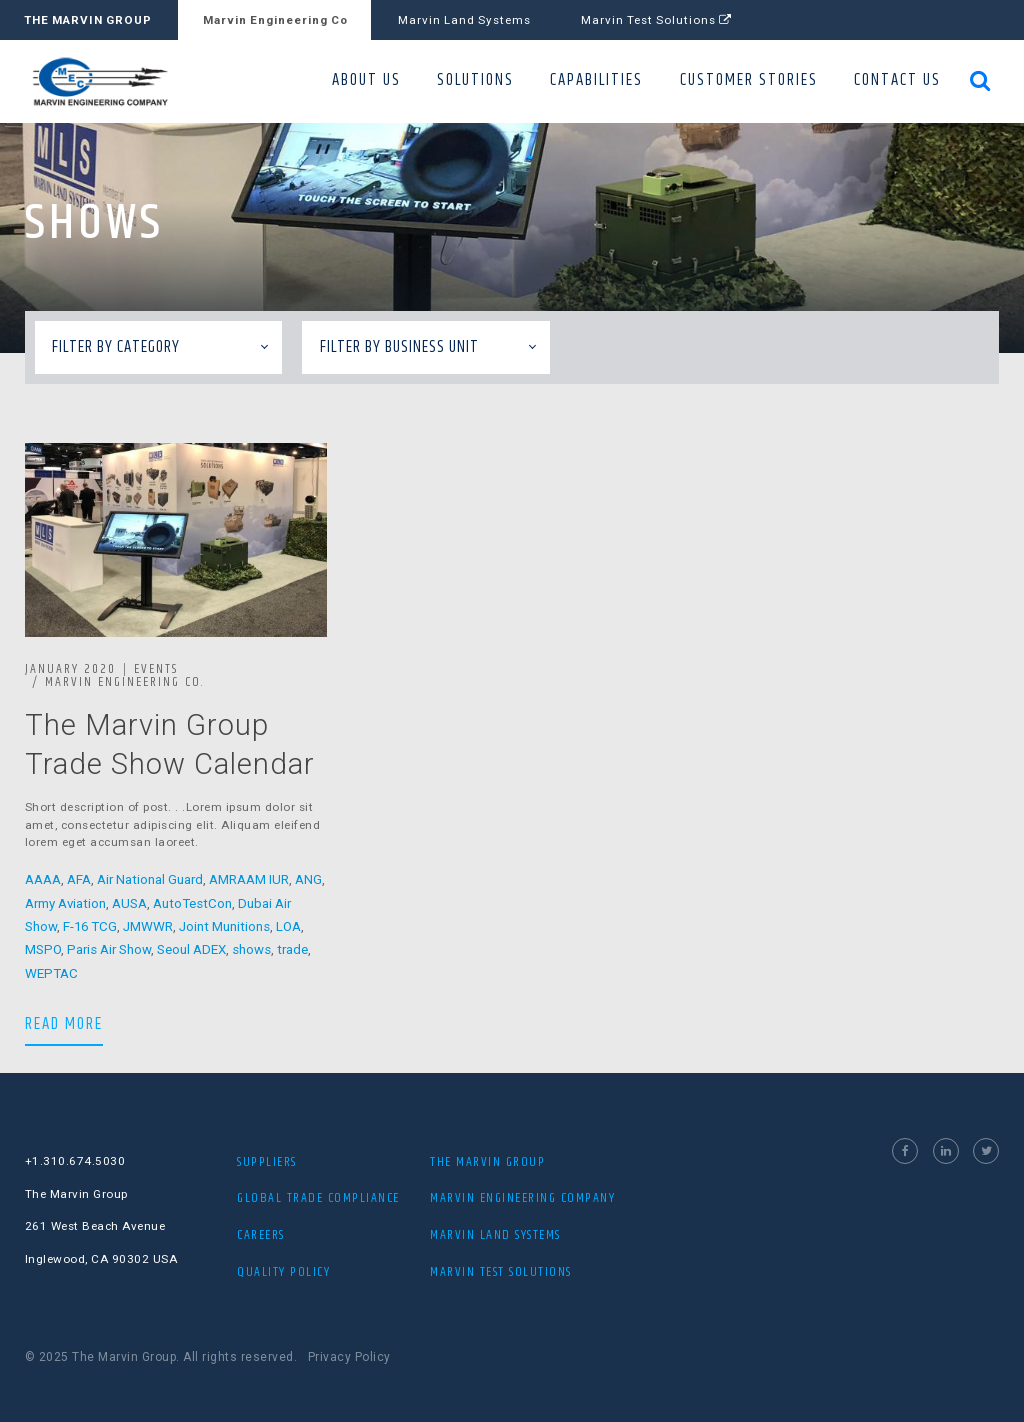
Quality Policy (283, 1272)
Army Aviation (65, 903)
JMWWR (148, 926)
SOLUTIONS (475, 80)
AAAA (43, 879)
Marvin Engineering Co (275, 20)
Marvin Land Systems (464, 20)
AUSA (129, 903)
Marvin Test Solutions (656, 20)
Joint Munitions (224, 926)
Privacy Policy (349, 1357)
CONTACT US (897, 80)
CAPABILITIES (596, 80)
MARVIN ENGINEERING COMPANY (522, 1198)
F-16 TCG (90, 926)
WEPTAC (51, 973)
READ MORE (64, 1023)
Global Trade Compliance (318, 1198)
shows (251, 949)
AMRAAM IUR (249, 879)
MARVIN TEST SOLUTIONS (501, 1272)
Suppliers (267, 1162)
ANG (308, 879)
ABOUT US (366, 80)
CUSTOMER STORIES (749, 80)
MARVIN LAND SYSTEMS (495, 1235)
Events (156, 669)
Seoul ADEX (191, 949)
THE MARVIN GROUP (88, 20)
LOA (288, 926)
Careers (261, 1235)
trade (292, 949)
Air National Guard (150, 879)
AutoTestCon (192, 903)
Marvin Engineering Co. (124, 682)
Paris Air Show (109, 949)
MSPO (43, 949)
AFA (79, 879)
